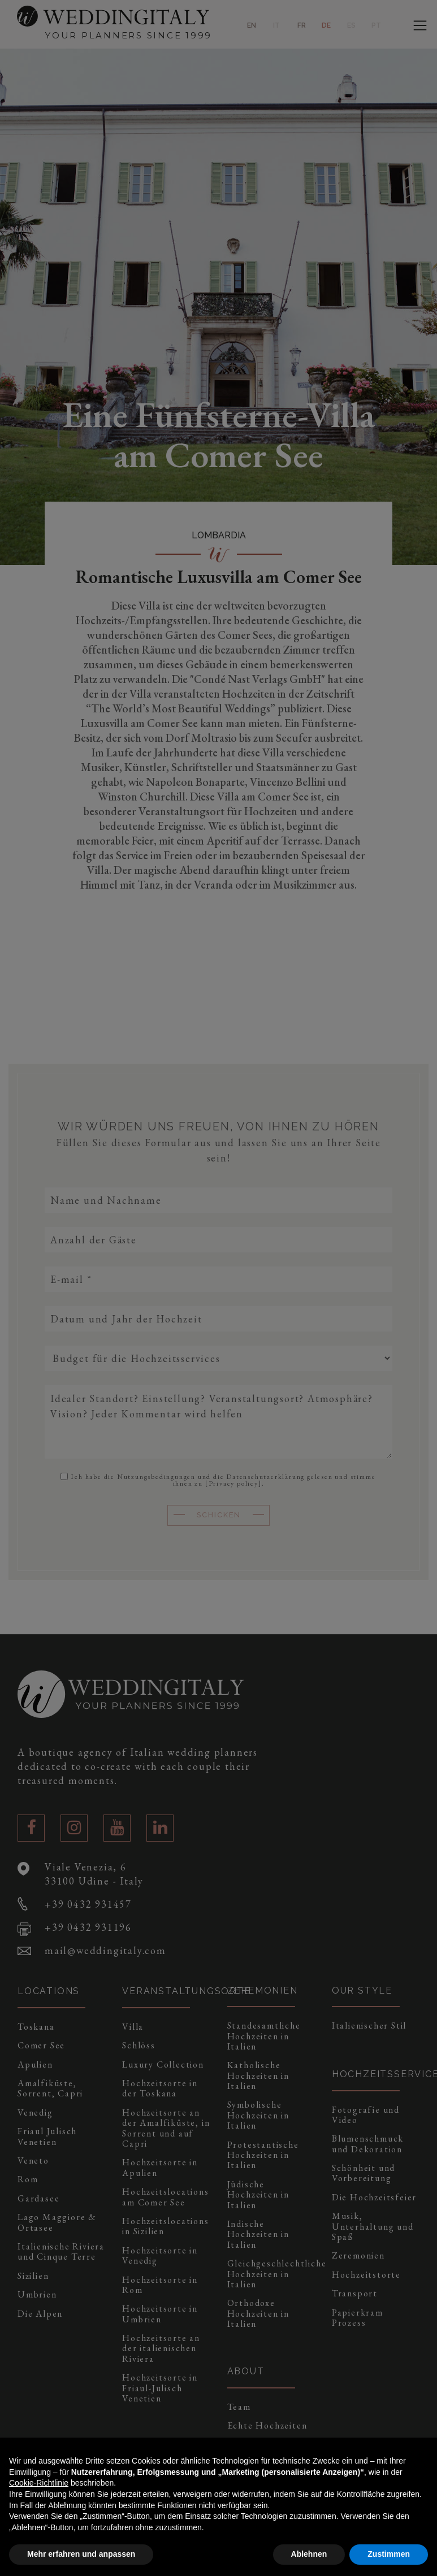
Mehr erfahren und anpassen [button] (81, 2553)
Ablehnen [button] (309, 2553)
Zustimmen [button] (388, 2553)
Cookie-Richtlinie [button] (38, 2482)
